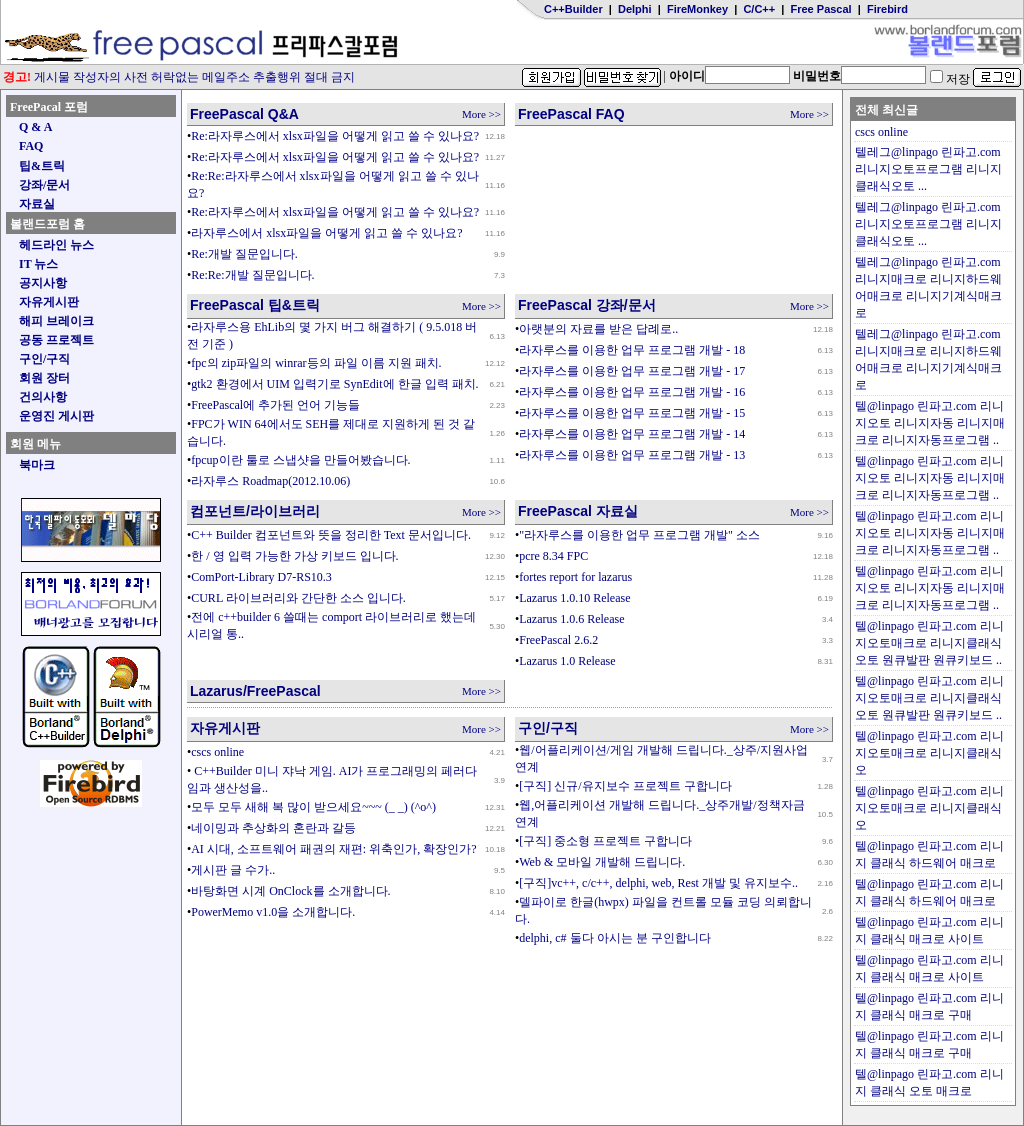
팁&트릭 (42, 166)
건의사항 (43, 397)
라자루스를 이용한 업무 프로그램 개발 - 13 (632, 455)
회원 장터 (44, 378)
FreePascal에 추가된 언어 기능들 (275, 405)
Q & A (35, 127)
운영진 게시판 (56, 416)
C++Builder (573, 9)
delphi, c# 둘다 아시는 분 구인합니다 (614, 938)
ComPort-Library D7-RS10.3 (261, 577)
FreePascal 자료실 (578, 511)
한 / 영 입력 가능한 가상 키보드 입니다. (294, 556)
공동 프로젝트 (56, 340)
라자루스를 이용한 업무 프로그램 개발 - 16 (632, 392)
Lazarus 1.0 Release (567, 661)
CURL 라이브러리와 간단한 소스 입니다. (298, 598)
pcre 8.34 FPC (553, 556)
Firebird (887, 9)
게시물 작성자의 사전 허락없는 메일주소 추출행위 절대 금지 (179, 77)
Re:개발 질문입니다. (244, 254)
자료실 (37, 204)
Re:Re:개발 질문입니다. (252, 275)
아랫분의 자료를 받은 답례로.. (598, 329)
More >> (481, 114)
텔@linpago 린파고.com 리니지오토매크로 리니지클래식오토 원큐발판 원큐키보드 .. (929, 643)
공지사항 (43, 283)
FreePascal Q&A (244, 114)
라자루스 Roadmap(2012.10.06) (270, 481)
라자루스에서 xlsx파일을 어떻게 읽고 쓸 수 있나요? (326, 233)
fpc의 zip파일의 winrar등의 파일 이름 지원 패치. (316, 363)
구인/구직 (44, 359)
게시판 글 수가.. (233, 870)
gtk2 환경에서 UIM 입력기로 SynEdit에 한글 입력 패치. (334, 384)
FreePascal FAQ (571, 114)
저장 (950, 79)
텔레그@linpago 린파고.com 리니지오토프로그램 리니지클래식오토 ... (928, 169)
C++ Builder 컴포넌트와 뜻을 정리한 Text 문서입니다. (331, 535)
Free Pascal (821, 9)
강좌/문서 (44, 185)
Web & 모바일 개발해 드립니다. (602, 862)
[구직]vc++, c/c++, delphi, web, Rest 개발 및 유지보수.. (658, 883)
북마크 (37, 465)
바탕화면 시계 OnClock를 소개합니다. (290, 891)
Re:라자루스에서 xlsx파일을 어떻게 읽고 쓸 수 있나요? (335, 136)
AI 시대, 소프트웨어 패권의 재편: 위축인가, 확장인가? (333, 849)
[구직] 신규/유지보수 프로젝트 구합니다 (625, 786)
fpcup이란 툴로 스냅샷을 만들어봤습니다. (300, 460)
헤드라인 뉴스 (56, 245)
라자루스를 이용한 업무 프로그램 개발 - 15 (632, 413)
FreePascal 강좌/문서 (587, 305)
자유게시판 (49, 302)
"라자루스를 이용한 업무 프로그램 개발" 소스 (639, 535)
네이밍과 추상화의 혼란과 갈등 (273, 828)
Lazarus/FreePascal (255, 691)
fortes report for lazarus (575, 577)
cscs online (217, 752)
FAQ (31, 146)
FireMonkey (697, 9)
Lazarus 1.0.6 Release (571, 619)
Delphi (635, 9)
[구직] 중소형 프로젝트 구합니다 (605, 841)
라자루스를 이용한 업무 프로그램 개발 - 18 (632, 350)
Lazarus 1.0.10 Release (574, 598)
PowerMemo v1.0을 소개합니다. (273, 912)
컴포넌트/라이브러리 (255, 511)
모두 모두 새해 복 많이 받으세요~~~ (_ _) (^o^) (313, 807)
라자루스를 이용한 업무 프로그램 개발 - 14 (632, 434)
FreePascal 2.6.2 (558, 640)
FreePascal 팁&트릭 (255, 305)
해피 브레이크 (56, 321)
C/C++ (759, 9)
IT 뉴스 (38, 264)
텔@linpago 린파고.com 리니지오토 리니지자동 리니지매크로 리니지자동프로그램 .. (930, 423)
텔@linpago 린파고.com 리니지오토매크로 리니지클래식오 (929, 753)
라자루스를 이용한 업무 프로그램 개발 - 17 (632, 371)
